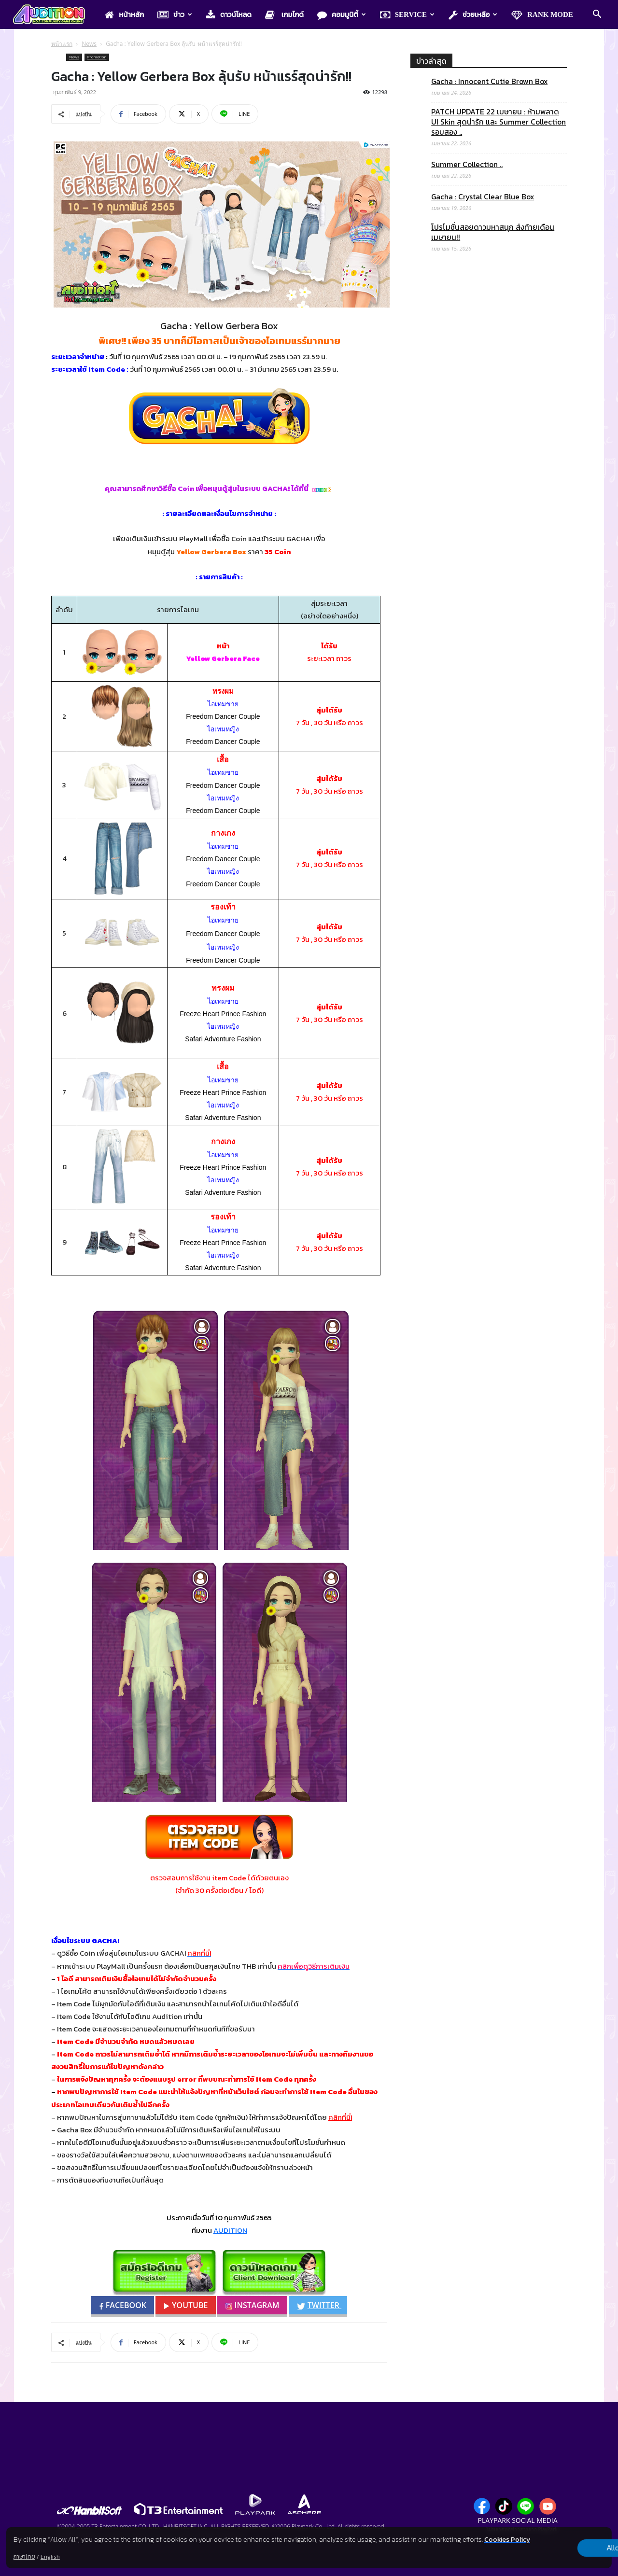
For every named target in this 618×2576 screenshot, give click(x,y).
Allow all (561, 2542)
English (50, 2556)
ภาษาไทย (24, 2556)
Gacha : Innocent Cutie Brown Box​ (489, 81)
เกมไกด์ (284, 15)
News (89, 44)
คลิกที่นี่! (340, 2117)
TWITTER (324, 2305)
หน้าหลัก (124, 15)
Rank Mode (542, 15)
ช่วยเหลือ (473, 15)
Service (407, 15)
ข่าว (174, 15)
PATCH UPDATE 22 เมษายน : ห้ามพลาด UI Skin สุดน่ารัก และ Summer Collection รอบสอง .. (498, 122)
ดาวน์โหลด (229, 15)
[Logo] (54, 15)
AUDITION (230, 2230)
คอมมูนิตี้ (341, 15)
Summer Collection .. (467, 164)
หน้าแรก (61, 44)
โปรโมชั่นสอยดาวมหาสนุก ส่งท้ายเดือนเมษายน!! (492, 232)
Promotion (97, 56)
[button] (596, 15)
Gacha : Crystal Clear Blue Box (482, 197)
